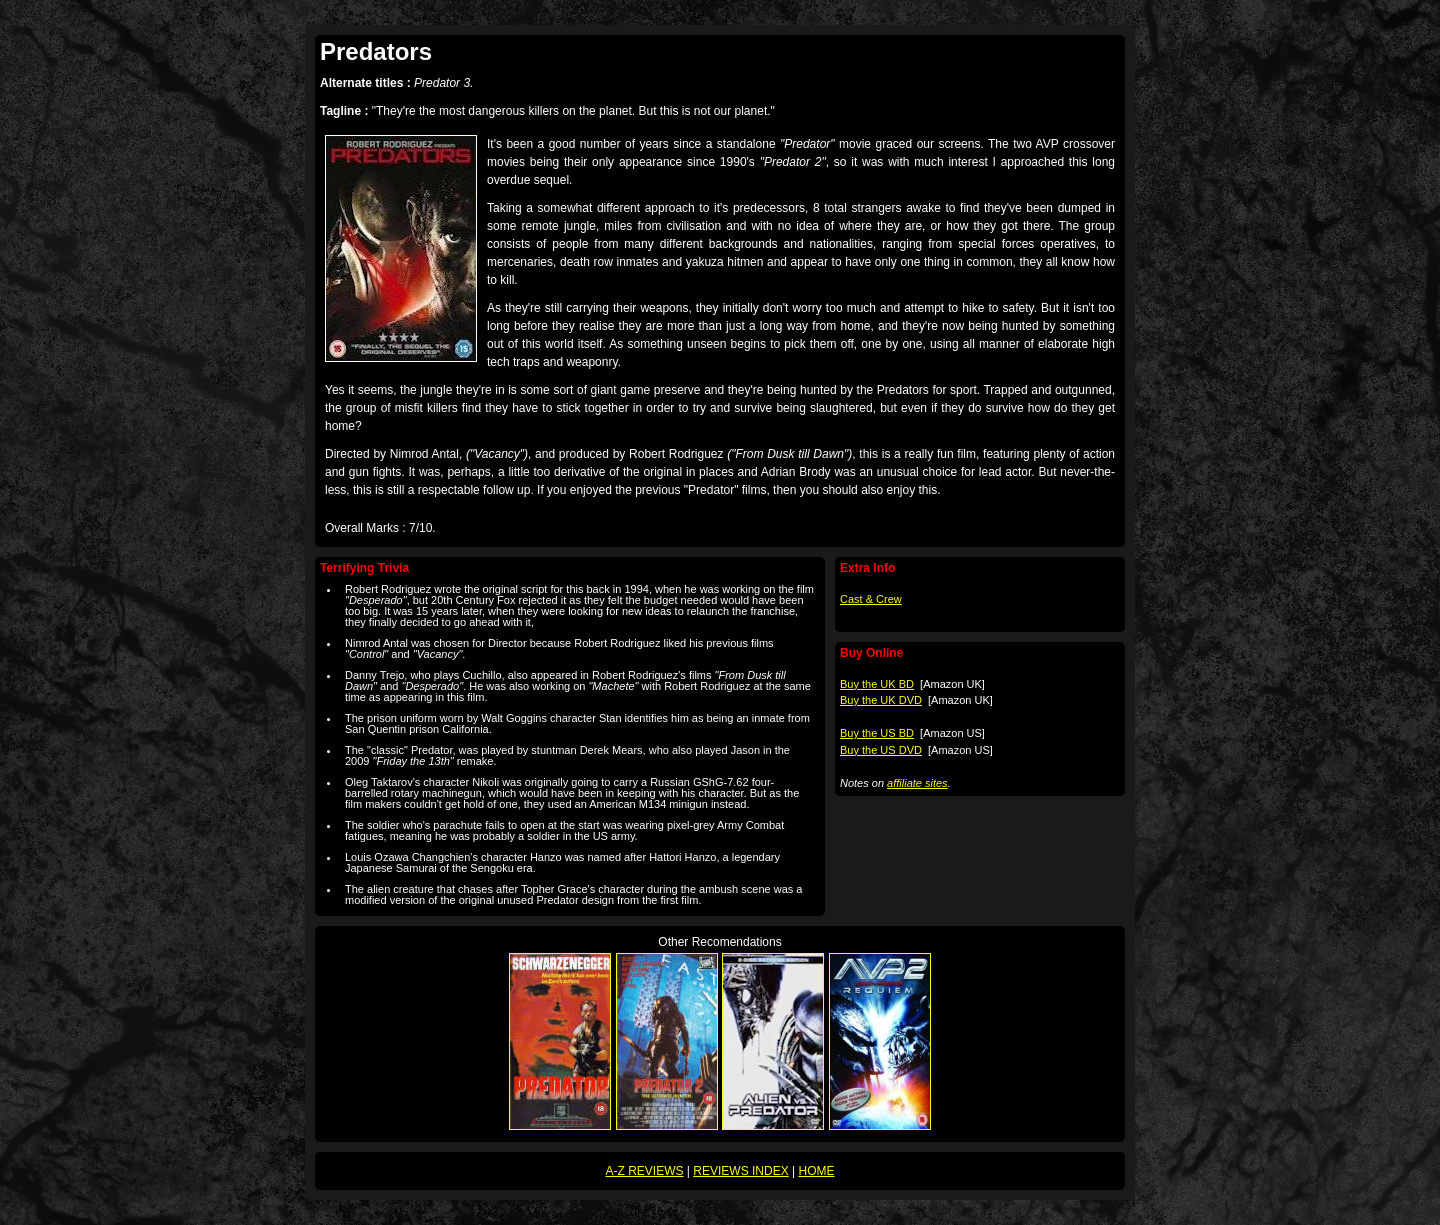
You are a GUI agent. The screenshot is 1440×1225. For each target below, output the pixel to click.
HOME (816, 1171)
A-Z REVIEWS (645, 1171)
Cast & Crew (871, 599)
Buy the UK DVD (881, 700)
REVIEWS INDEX (740, 1171)
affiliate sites (917, 783)
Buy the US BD (877, 733)
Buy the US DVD (881, 750)
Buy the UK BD (877, 684)
